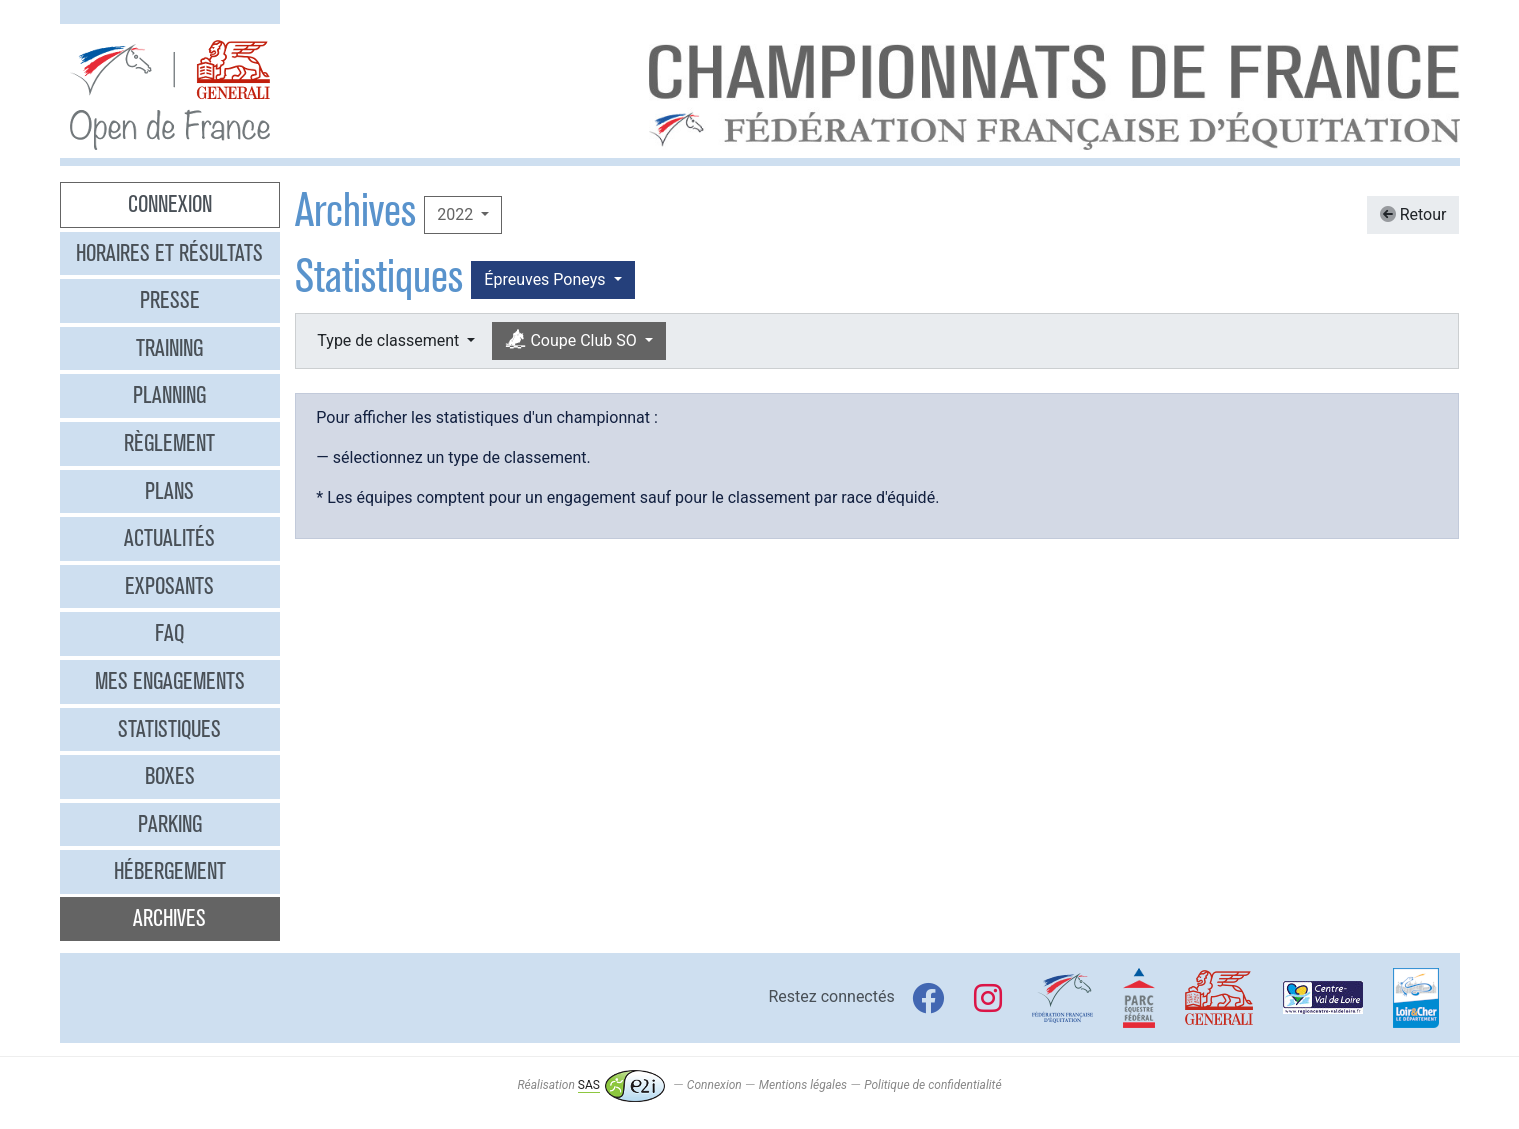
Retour (1413, 214)
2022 (457, 214)
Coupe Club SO (572, 340)
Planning (169, 395)
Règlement (169, 443)
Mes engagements (170, 681)
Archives (169, 918)
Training (169, 348)
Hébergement (170, 871)
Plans (169, 491)
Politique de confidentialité (932, 1085)
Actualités (169, 538)
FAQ (169, 633)
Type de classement (390, 340)
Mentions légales (803, 1085)
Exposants (169, 586)
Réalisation (590, 1085)
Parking (170, 824)
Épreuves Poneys (546, 279)
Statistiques (169, 729)
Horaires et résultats (169, 253)
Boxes (170, 776)
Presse (170, 300)
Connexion (170, 204)
